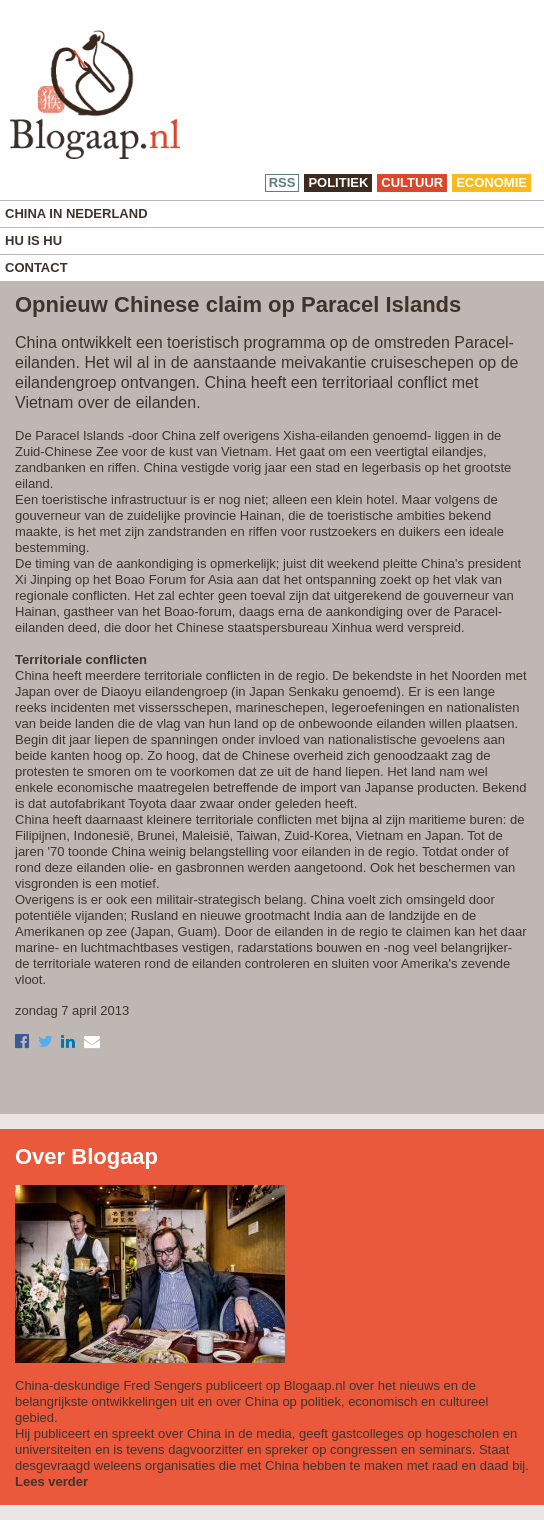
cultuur (412, 182)
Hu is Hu (33, 240)
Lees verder (51, 1481)
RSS (282, 182)
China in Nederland (76, 213)
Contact (36, 267)
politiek (338, 182)
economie (491, 182)
